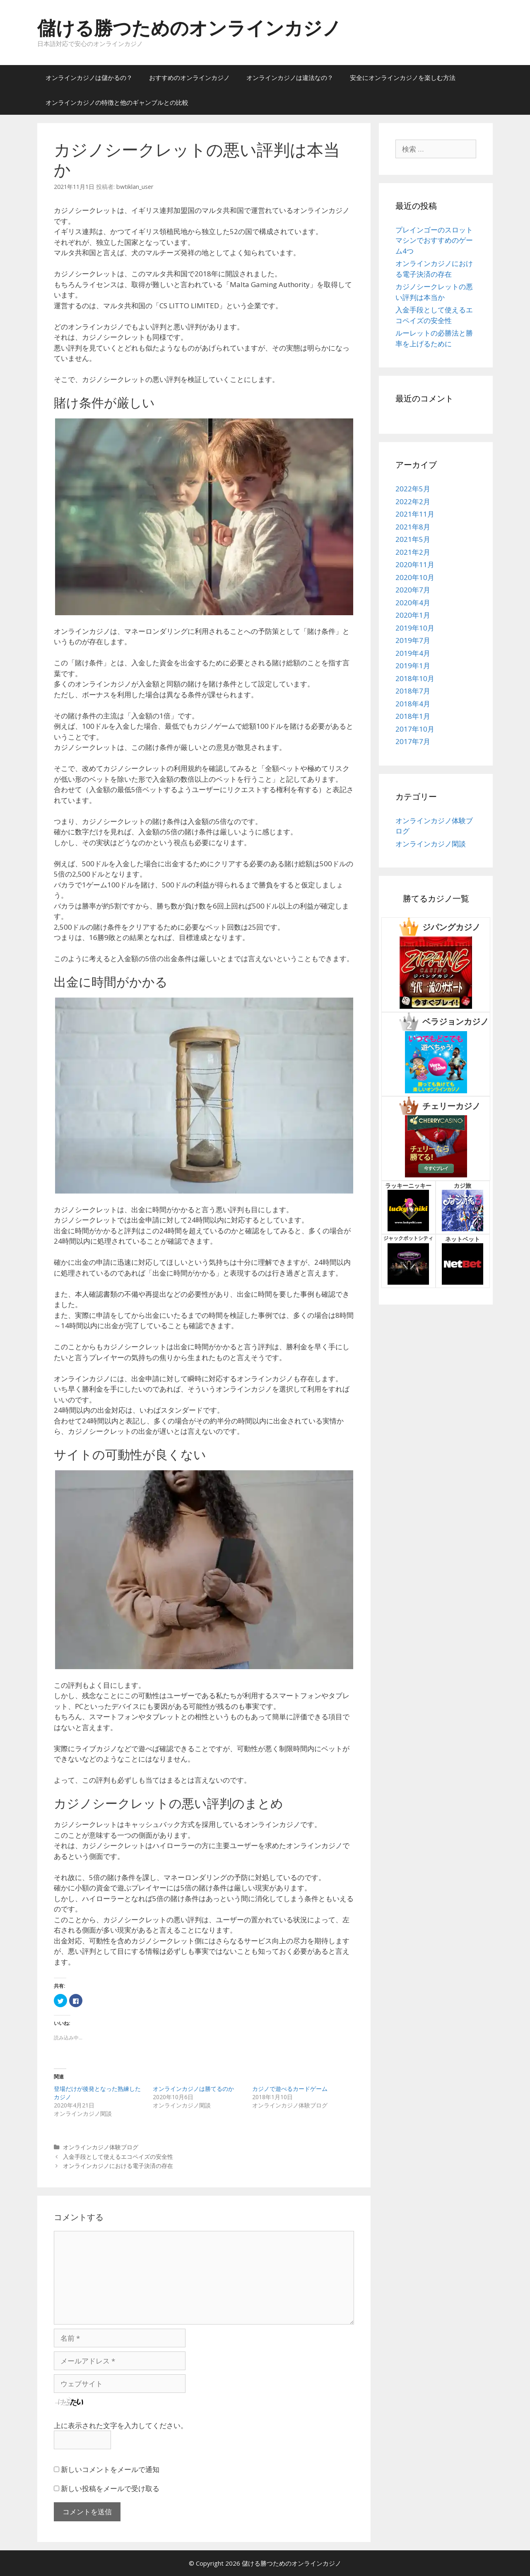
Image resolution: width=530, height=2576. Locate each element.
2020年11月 (414, 564)
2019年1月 (412, 665)
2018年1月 (412, 716)
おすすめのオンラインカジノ (189, 77)
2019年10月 (414, 628)
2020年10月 (414, 577)
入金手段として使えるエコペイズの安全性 (118, 2156)
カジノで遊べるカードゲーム (290, 2089)
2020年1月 (412, 615)
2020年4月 (412, 602)
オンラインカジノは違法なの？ (289, 77)
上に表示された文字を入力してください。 (121, 2425)
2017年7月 (412, 741)
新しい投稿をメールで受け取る (110, 2488)
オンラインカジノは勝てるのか (193, 2089)
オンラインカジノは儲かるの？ (89, 77)
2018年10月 (414, 678)
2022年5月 (412, 488)
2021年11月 (414, 514)
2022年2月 (412, 501)
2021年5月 (412, 539)
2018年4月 (412, 703)
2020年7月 (412, 589)
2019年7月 (412, 640)
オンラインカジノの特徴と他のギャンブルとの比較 (117, 102)
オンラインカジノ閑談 (430, 843)
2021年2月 (412, 552)
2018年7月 (412, 691)
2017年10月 (414, 729)
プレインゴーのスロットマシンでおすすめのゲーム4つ (434, 240)
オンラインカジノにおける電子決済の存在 (118, 2166)
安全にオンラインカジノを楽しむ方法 (402, 77)
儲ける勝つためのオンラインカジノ (189, 27)
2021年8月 (412, 527)
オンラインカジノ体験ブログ (100, 2147)
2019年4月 (412, 653)
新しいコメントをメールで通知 (110, 2469)
